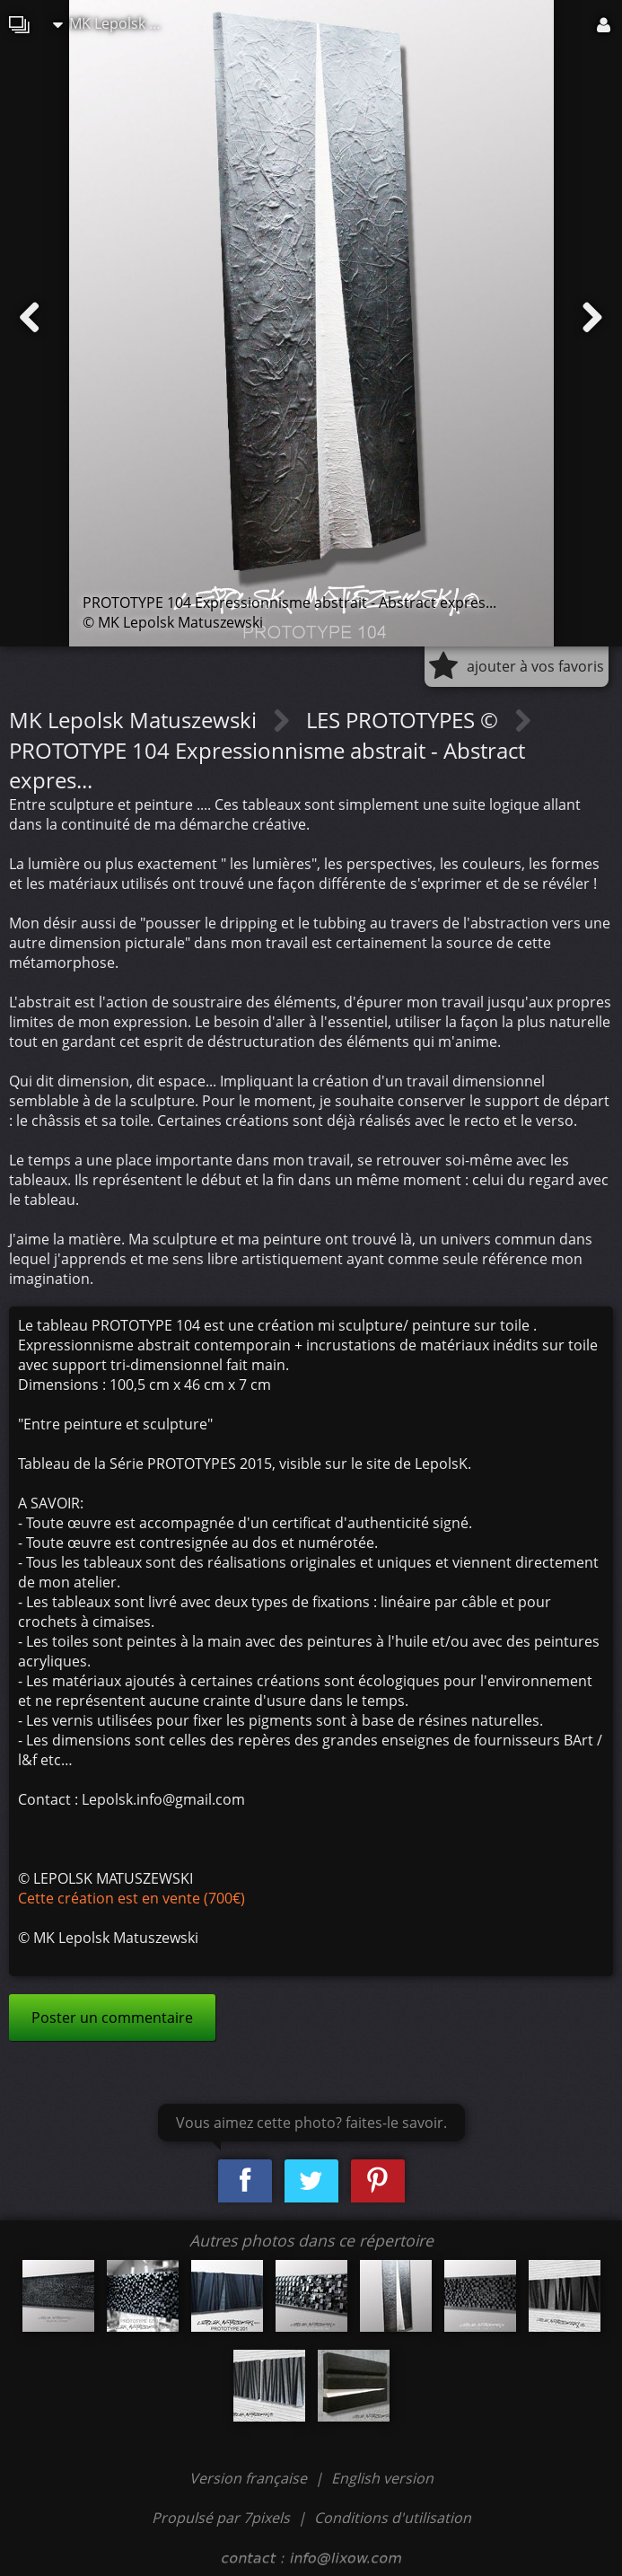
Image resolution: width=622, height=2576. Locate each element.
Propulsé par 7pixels (221, 2518)
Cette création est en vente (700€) (131, 1898)
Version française (250, 2478)
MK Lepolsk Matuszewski (116, 23)
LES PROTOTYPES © (405, 719)
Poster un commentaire (112, 2017)
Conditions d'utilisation (392, 2518)
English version (382, 2478)
